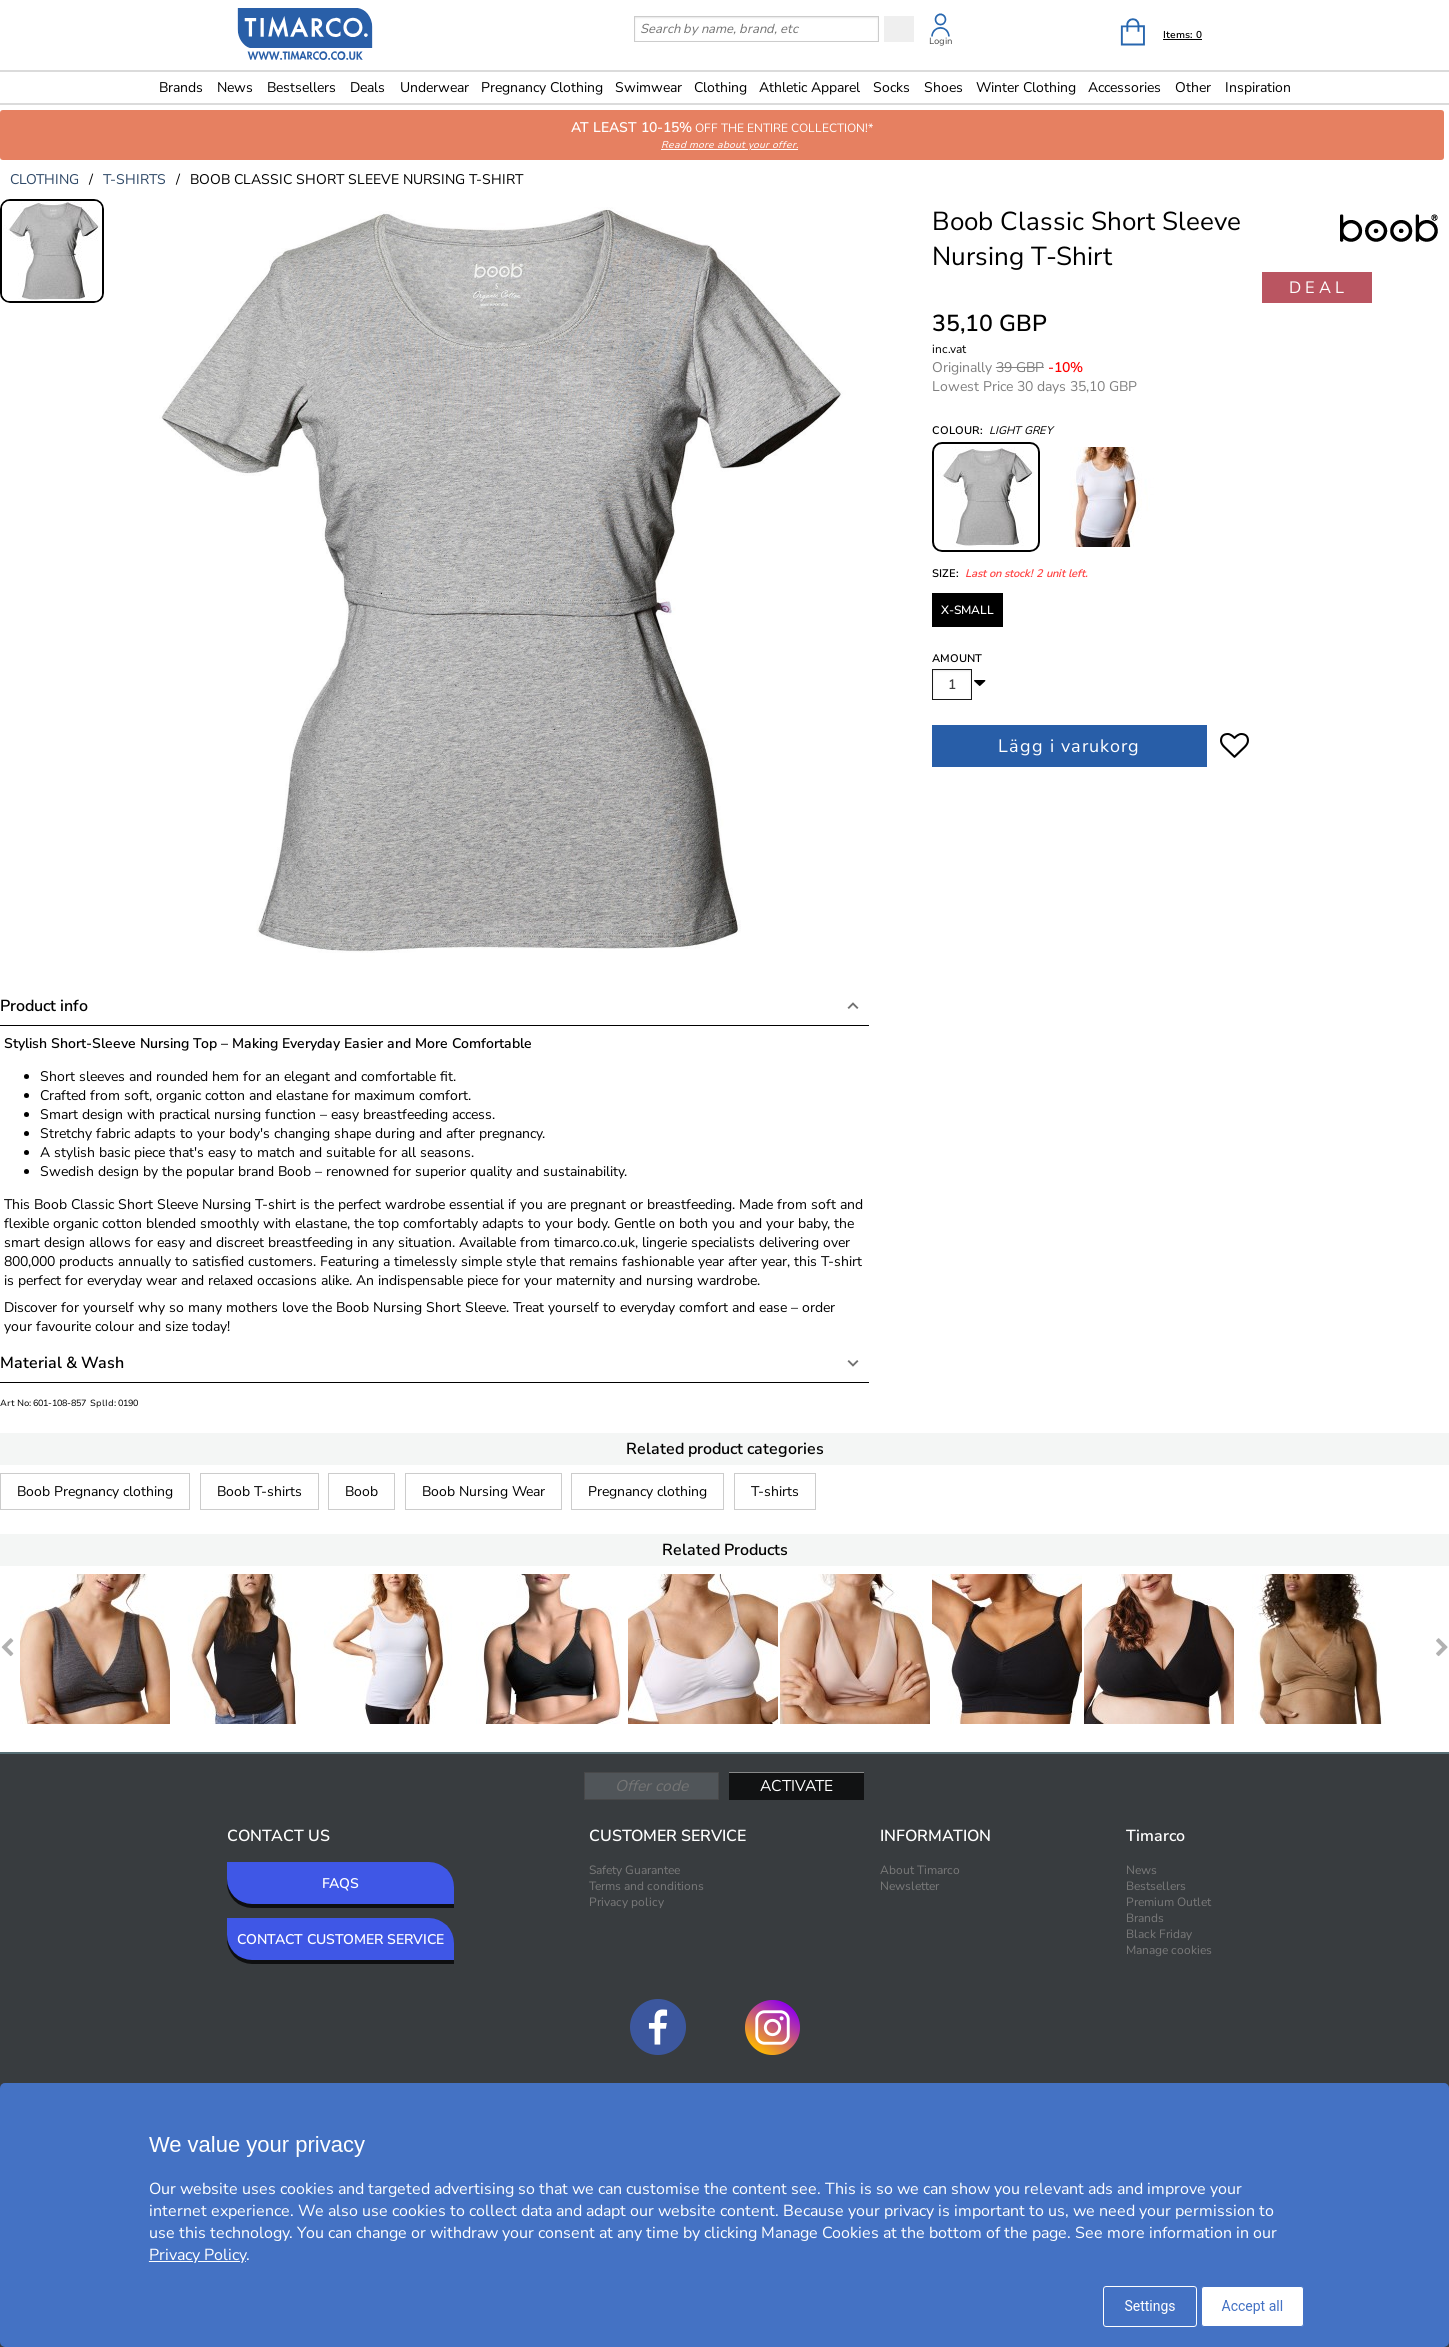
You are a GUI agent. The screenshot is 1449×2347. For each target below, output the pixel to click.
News (235, 87)
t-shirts (134, 179)
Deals (367, 87)
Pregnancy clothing (647, 1491)
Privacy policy (626, 1902)
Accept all (1253, 2306)
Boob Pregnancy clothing (95, 1491)
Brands (181, 87)
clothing (44, 179)
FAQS (340, 1883)
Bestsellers (301, 87)
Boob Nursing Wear (483, 1491)
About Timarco (920, 1870)
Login (940, 41)
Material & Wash (62, 1363)
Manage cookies (1169, 1950)
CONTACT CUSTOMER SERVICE (340, 1939)
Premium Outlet (1168, 1902)
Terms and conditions (646, 1886)
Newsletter (909, 1886)
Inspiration (1258, 87)
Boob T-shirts (259, 1491)
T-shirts (775, 1491)
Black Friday (1159, 1934)
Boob (361, 1491)
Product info (44, 1006)
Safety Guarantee (634, 1870)
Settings (1149, 2306)
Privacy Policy (197, 2255)
